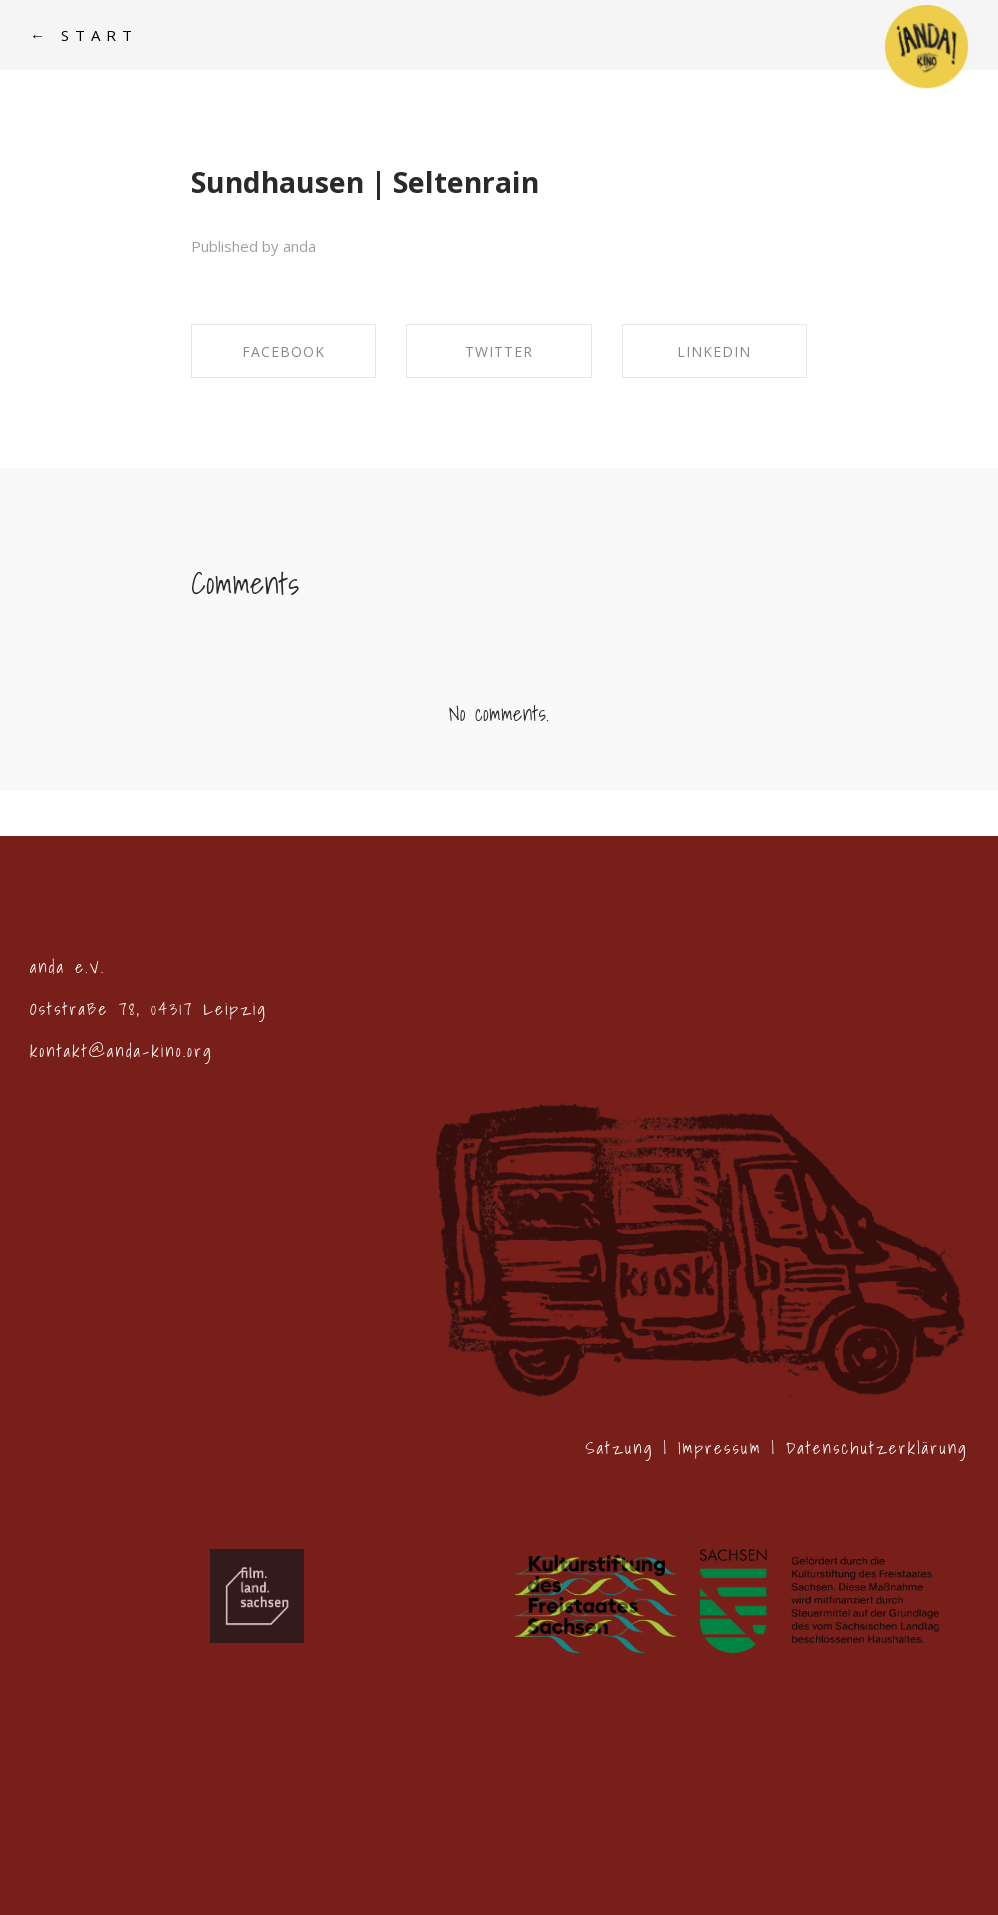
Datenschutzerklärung (877, 1447)
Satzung (619, 1447)
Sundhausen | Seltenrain (365, 182)
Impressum (720, 1447)
